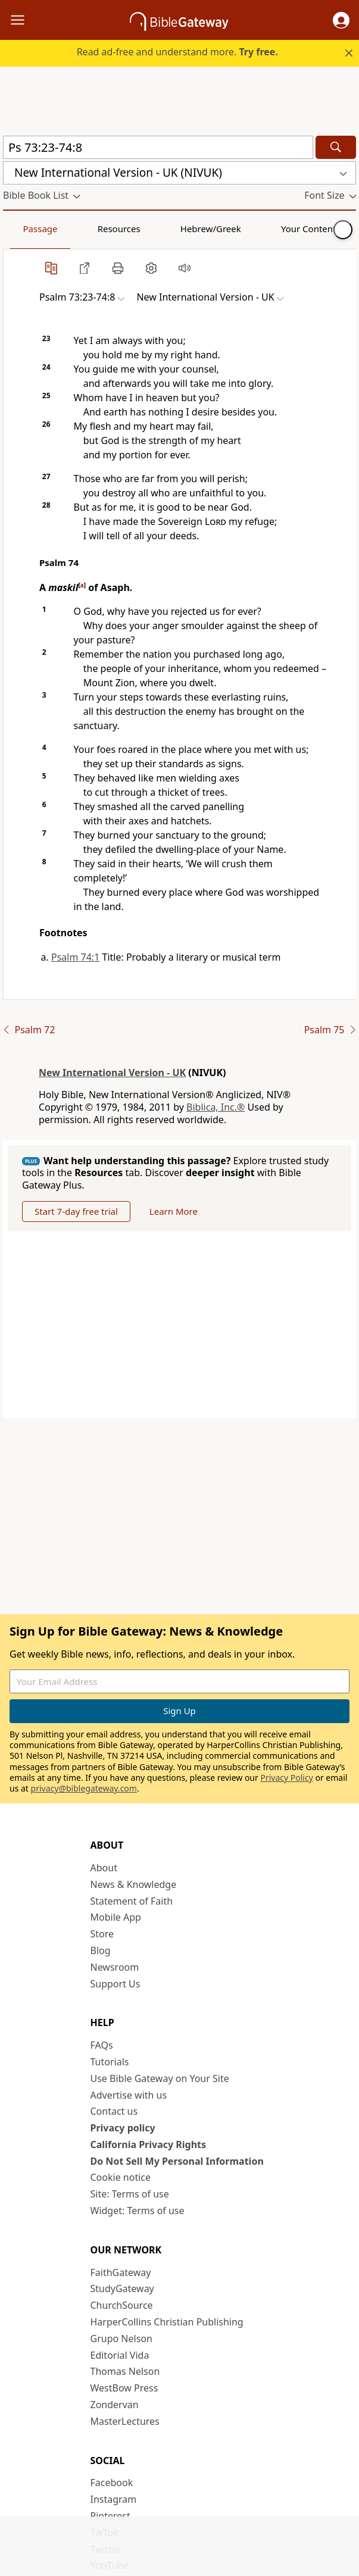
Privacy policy (122, 2127)
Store (102, 1933)
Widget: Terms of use (137, 2210)
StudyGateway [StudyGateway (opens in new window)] (122, 2288)
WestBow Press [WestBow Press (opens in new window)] (124, 2387)
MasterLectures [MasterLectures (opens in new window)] (125, 2421)
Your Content (235, 229)
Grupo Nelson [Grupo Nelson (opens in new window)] (121, 2338)
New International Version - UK (112, 1072)
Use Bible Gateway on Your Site (159, 2078)
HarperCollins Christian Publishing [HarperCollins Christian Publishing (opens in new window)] (167, 2321)
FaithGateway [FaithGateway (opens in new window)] (120, 2272)
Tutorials (109, 2061)
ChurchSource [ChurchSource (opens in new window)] (121, 2305)
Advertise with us (128, 2095)
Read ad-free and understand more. (177, 51)
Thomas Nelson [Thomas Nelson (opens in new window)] (125, 2371)
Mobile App (115, 1917)
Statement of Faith (131, 1901)
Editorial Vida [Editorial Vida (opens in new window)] (119, 2355)
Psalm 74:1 (75, 957)
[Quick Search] (158, 147)
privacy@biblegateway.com (84, 1788)
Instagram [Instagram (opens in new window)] (113, 2499)
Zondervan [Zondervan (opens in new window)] (114, 2404)
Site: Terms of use (129, 2193)
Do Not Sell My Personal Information (177, 2161)
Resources (87, 229)
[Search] (336, 147)
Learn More (173, 1211)
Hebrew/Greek (158, 229)
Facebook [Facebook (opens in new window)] (111, 2482)
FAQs (101, 2045)
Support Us (115, 1983)
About (103, 1867)
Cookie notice (120, 2177)
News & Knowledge (133, 1884)
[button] (341, 20)
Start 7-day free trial (76, 1211)
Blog (100, 1950)
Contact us (114, 2111)
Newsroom (114, 1967)
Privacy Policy (286, 1777)
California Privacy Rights (148, 2144)
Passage (30, 229)
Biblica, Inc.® (215, 1107)
